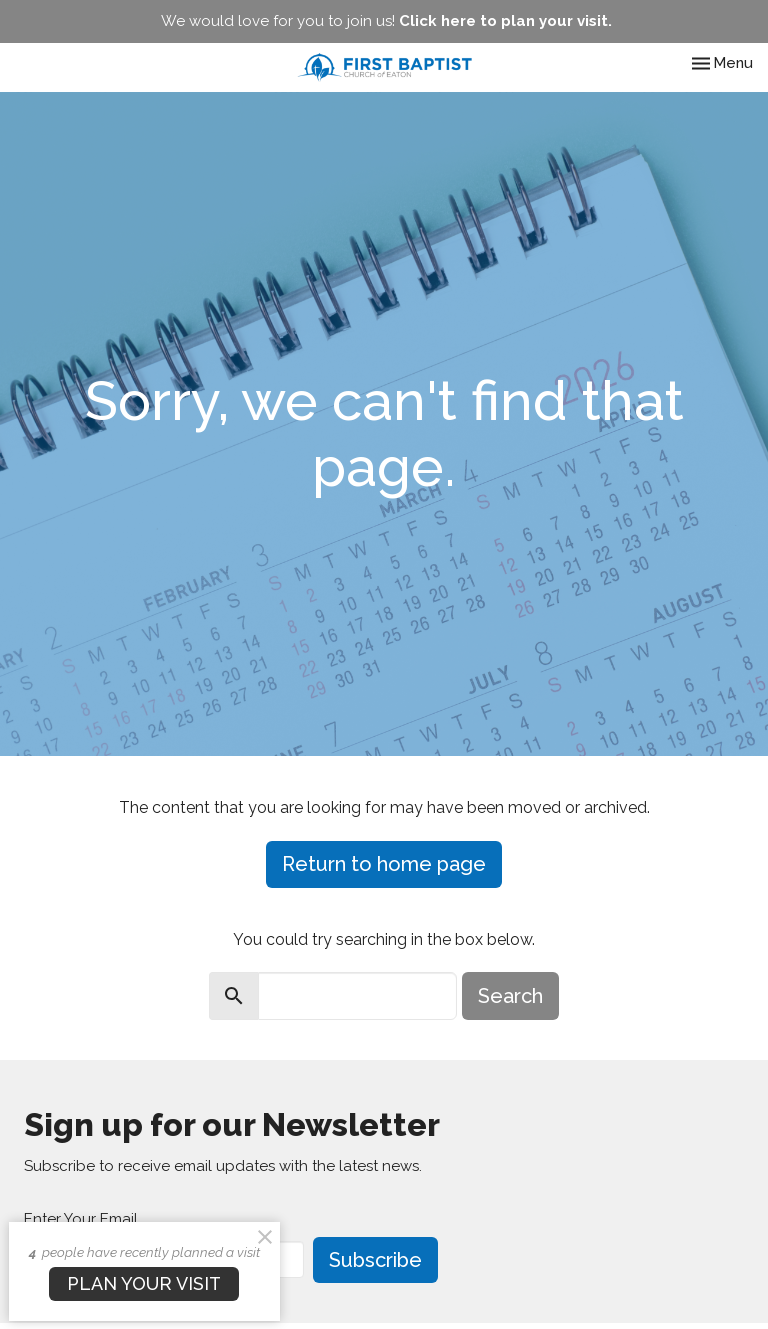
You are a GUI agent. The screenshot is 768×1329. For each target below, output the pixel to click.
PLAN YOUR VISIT (144, 1283)
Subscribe (375, 1260)
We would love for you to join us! (386, 21)
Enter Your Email (81, 1219)
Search (510, 996)
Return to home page (384, 864)
